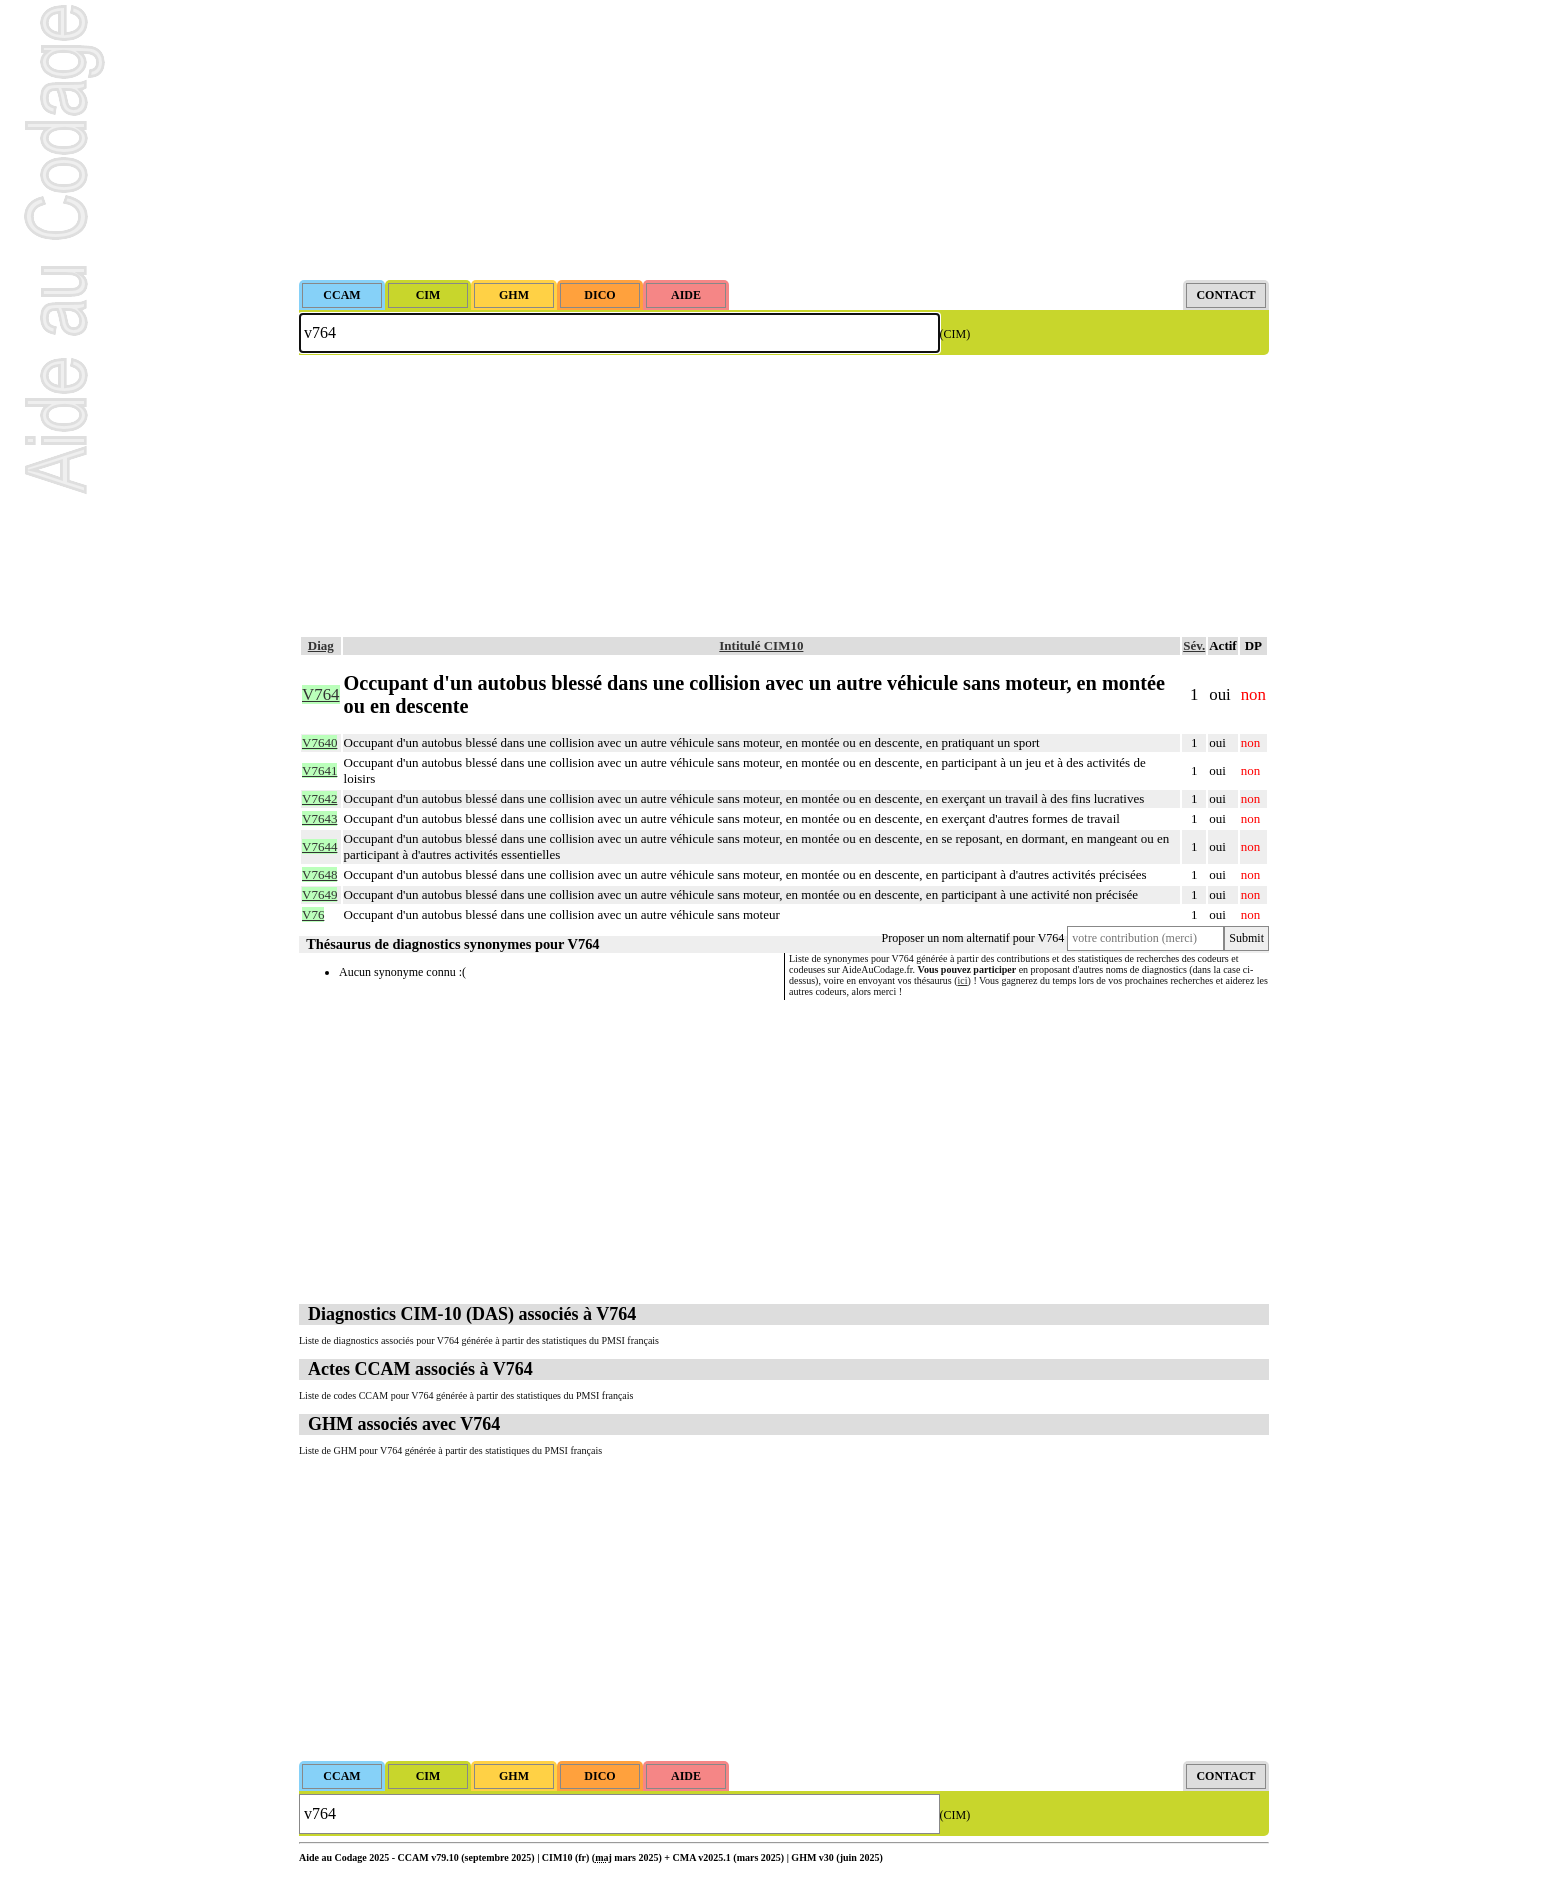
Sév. (1194, 645)
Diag (321, 645)
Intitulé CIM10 (761, 645)
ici (963, 980)
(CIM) (955, 334)
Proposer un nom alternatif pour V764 (973, 938)
